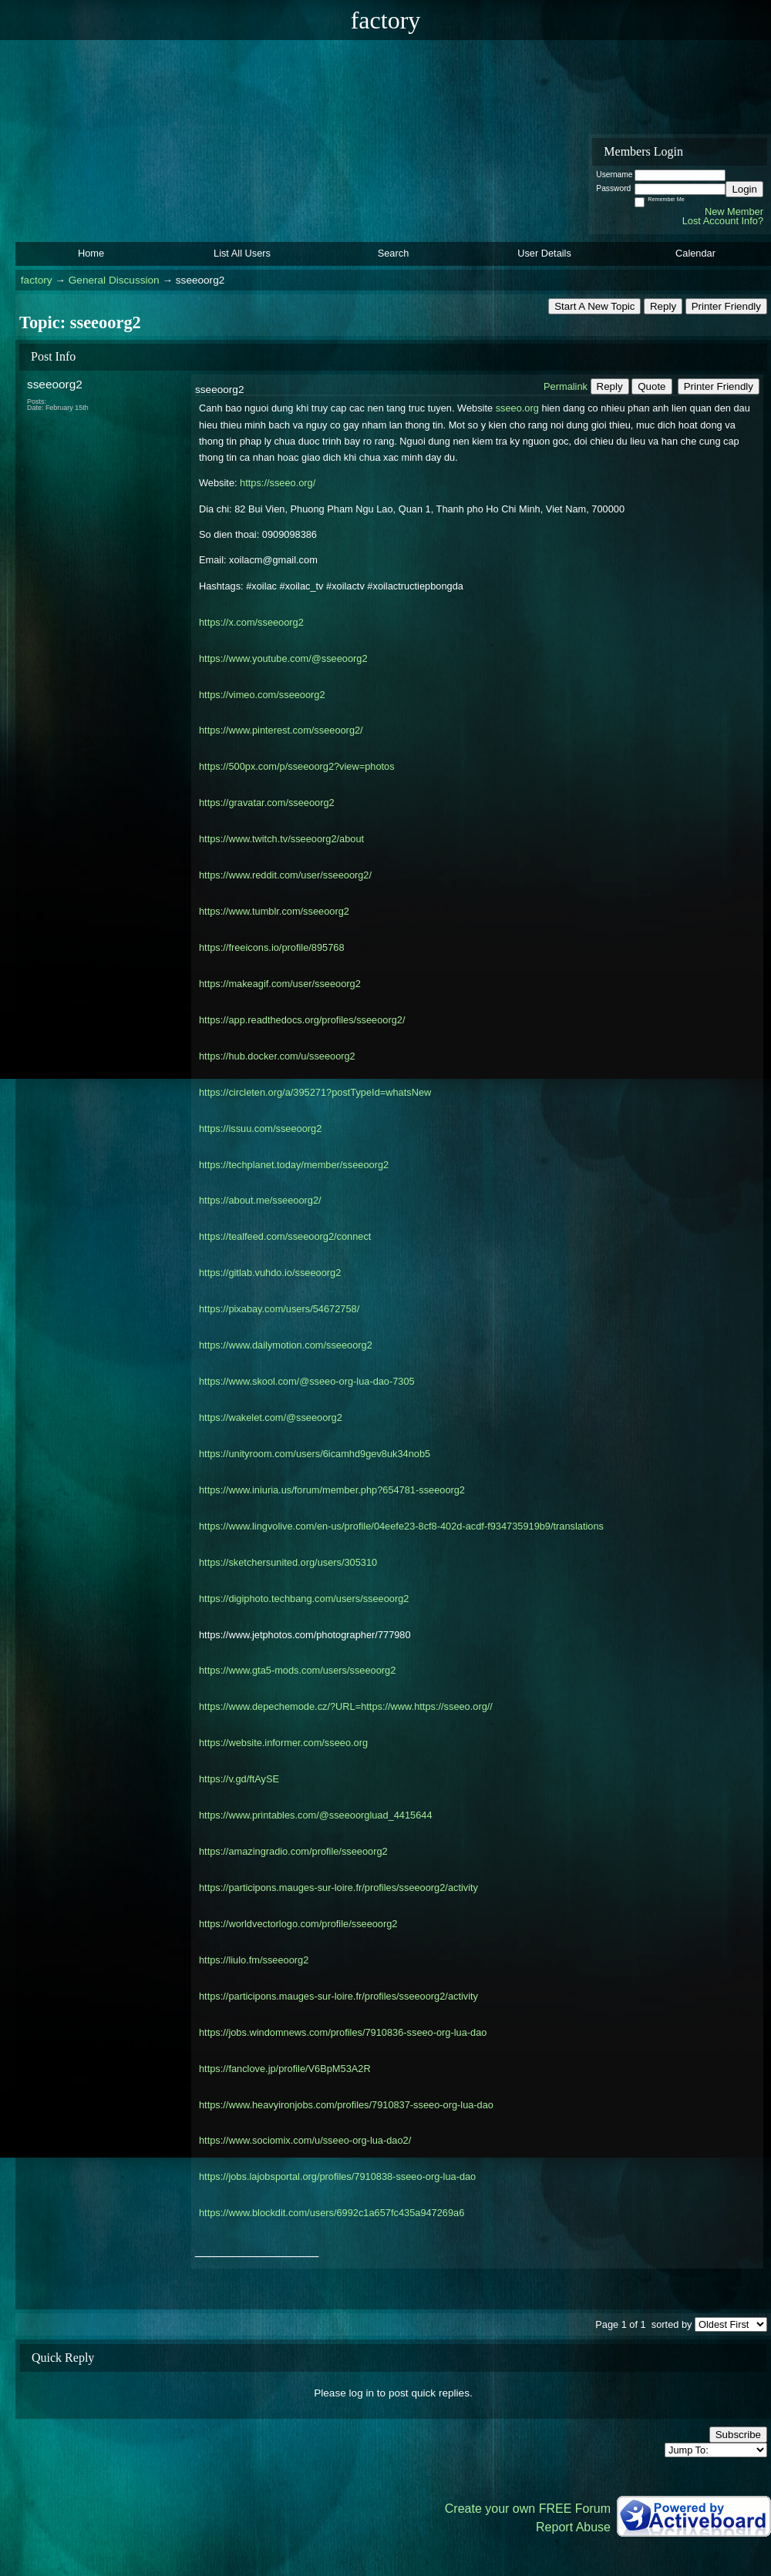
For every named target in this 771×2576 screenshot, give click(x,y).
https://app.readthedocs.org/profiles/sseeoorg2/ (302, 1020)
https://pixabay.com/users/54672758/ (279, 1309)
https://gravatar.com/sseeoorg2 (267, 802)
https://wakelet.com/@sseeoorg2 (270, 1417)
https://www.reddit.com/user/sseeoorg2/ (285, 875)
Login (744, 189)
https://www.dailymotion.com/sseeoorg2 (285, 1345)
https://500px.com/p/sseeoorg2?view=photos (297, 766)
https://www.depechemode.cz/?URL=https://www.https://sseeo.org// (346, 1706)
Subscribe (738, 2434)
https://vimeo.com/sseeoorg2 (262, 694)
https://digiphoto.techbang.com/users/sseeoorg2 (304, 1598)
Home (91, 253)
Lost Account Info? (722, 221)
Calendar (695, 253)
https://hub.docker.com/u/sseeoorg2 (277, 1056)
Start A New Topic (594, 306)
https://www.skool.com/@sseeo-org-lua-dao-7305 (307, 1381)
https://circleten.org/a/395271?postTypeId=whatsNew (315, 1092)
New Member (734, 211)
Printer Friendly (726, 306)
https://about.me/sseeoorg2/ (260, 1200)
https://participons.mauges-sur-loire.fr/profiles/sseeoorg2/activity (338, 1887)
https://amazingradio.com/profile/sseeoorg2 (293, 1851)
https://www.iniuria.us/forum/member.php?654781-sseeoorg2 (332, 1490)
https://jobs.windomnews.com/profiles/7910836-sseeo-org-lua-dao (343, 2032)
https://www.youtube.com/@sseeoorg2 (283, 658)
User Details (544, 253)
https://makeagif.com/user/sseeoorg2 (280, 983)
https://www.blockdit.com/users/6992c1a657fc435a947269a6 (331, 2212)
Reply (663, 306)
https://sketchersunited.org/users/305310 (288, 1562)
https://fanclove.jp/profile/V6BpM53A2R (285, 2068)
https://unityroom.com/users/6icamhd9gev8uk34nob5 (314, 1453)
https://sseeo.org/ (276, 483)
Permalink (566, 386)
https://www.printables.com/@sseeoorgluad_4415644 (316, 1815)
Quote (651, 386)
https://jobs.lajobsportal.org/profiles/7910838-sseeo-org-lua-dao (337, 2176)
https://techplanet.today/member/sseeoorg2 (294, 1164)
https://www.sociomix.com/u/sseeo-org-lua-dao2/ (305, 2140)
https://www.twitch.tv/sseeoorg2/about (281, 839)
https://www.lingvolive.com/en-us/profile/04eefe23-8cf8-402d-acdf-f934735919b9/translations (401, 1526)
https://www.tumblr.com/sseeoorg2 (274, 911)
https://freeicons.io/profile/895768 (272, 947)
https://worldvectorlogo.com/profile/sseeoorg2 (298, 1923)
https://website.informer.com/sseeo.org (283, 1742)
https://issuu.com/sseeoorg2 (260, 1128)
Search (393, 253)
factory (36, 280)
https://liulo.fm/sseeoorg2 (253, 1960)
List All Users (242, 253)
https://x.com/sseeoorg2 (251, 622)
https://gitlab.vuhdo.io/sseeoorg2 (270, 1272)
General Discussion (114, 280)
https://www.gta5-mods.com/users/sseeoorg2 (297, 1670)
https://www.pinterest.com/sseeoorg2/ (281, 730)
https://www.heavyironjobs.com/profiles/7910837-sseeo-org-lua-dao (346, 2105)
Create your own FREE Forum (528, 2508)
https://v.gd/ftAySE (239, 1779)
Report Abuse (573, 2527)
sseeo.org (516, 408)
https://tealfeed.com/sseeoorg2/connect (285, 1236)
